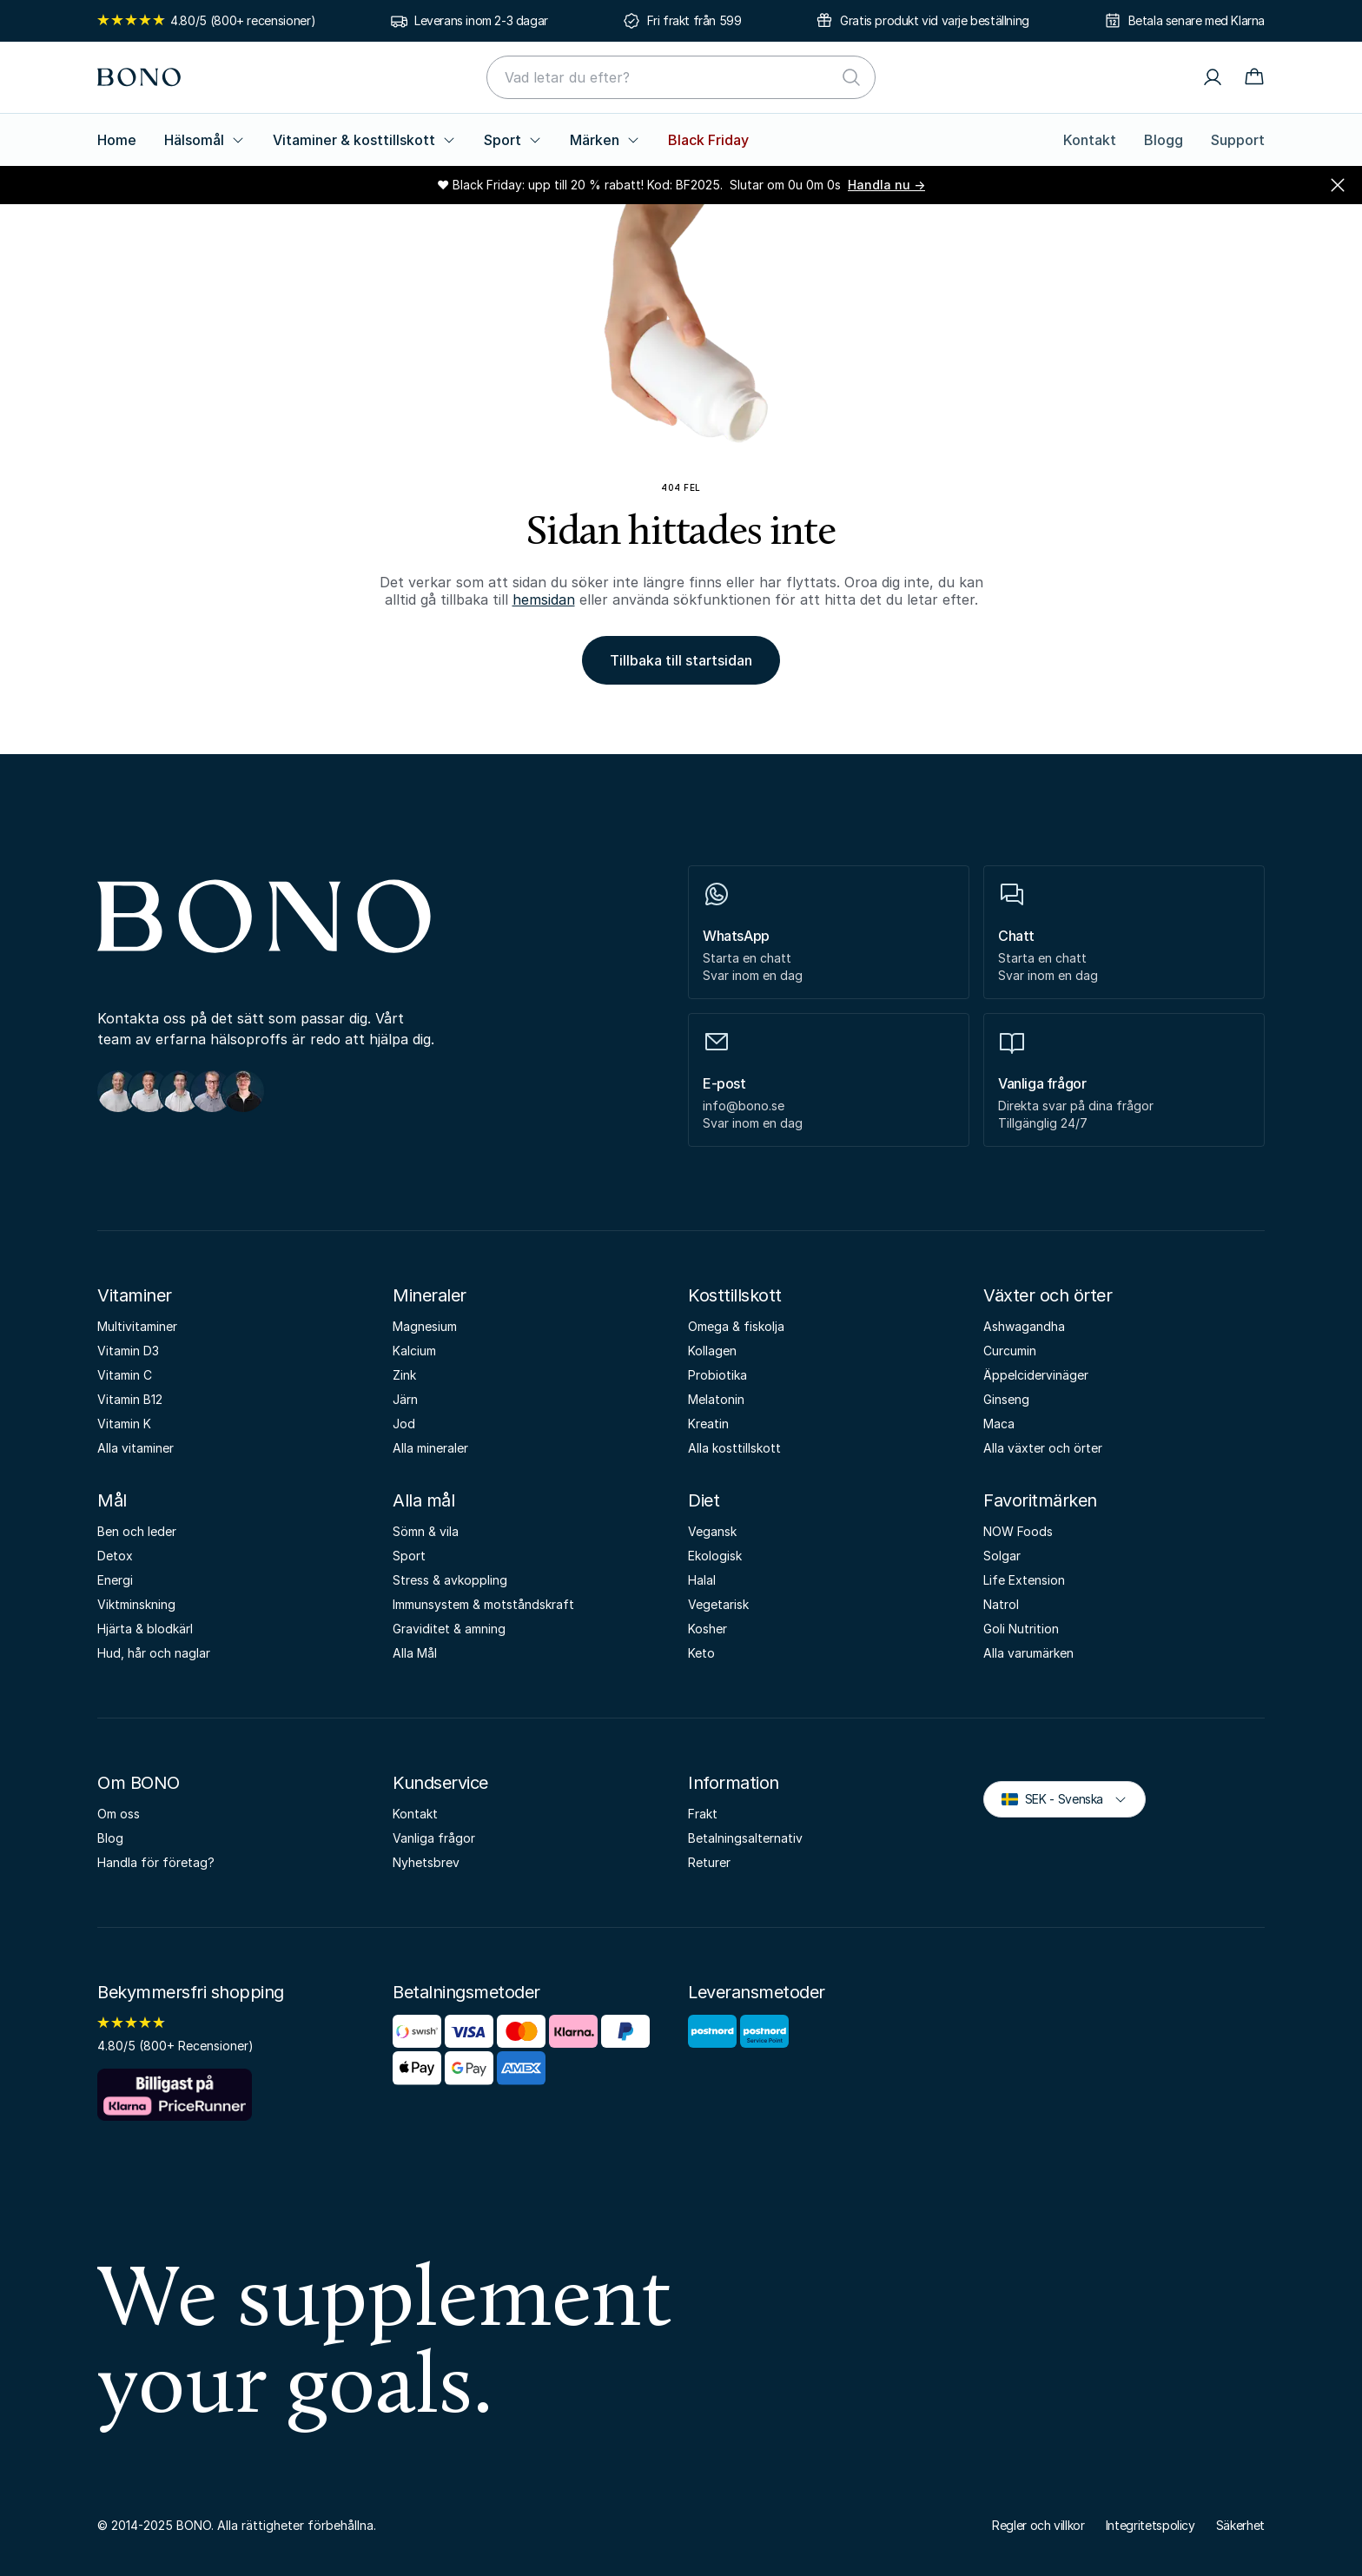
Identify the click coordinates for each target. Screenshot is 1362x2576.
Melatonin (716, 1399)
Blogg (1163, 140)
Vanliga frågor (434, 1838)
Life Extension (1024, 1580)
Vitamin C (124, 1374)
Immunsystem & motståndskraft (483, 1604)
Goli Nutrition (1021, 1628)
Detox (115, 1555)
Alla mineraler (430, 1447)
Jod (404, 1423)
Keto (701, 1653)
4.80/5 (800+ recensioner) (206, 20)
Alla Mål (415, 1653)
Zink (404, 1374)
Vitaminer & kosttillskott (364, 140)
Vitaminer (134, 1295)
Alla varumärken (1028, 1653)
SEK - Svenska (1064, 1798)
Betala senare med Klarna (1196, 20)
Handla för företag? (156, 1862)
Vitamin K (124, 1423)
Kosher (707, 1628)
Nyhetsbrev (426, 1862)
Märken (605, 140)
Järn (405, 1399)
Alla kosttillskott (734, 1447)
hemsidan (543, 599)
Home (116, 140)
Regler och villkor (1038, 2525)
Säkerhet (1240, 2525)
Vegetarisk (718, 1604)
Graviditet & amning (449, 1628)
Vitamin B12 (129, 1399)
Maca (999, 1423)
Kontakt (1089, 140)
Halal (702, 1580)
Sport (513, 140)
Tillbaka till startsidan (681, 660)
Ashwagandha (1024, 1326)
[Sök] (851, 77)
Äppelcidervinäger (1035, 1374)
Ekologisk (715, 1555)
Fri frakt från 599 (694, 20)
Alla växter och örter (1042, 1447)
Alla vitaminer (135, 1447)
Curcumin (1009, 1350)
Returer (709, 1862)
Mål (112, 1500)
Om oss (118, 1813)
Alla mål (423, 1500)
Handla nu (886, 184)
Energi (115, 1580)
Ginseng (1006, 1399)
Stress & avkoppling (450, 1580)
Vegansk (712, 1531)
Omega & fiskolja (736, 1326)
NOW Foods (1018, 1531)
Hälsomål (204, 140)
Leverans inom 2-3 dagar (481, 20)
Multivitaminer (137, 1326)
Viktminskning (136, 1604)
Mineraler (429, 1295)
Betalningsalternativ (745, 1838)
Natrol (1001, 1604)
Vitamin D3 (128, 1350)
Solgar (1002, 1555)
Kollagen (712, 1350)
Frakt (702, 1813)
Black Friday (708, 140)
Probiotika (717, 1374)
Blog (110, 1838)
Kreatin (708, 1423)
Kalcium (414, 1350)
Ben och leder (136, 1531)
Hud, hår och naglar (153, 1653)
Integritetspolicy (1150, 2525)
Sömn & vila (426, 1531)
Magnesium (425, 1326)
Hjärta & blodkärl (145, 1628)
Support (1238, 140)
